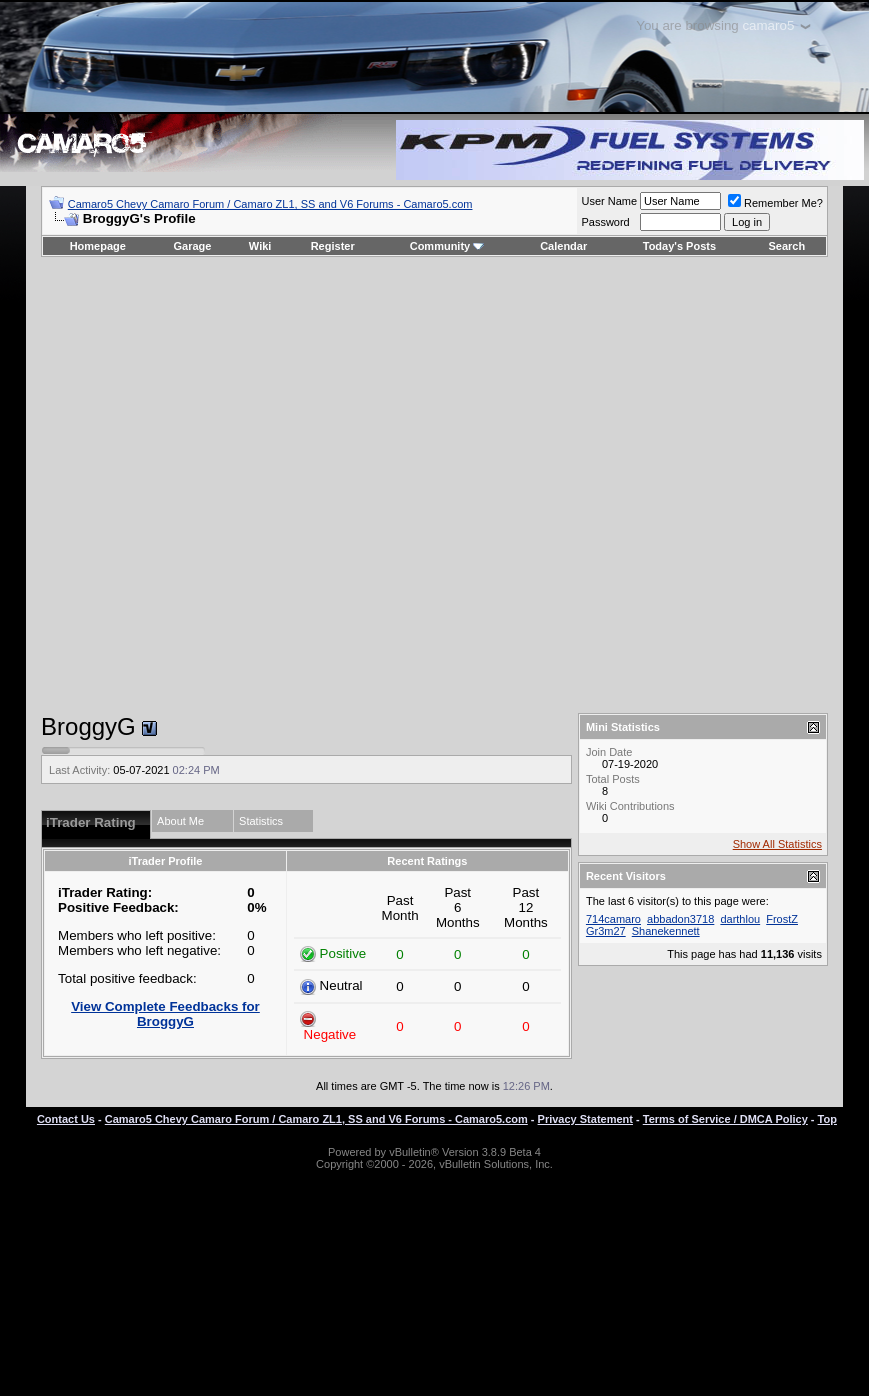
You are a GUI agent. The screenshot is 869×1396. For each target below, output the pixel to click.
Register (333, 246)
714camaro (613, 919)
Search (787, 246)
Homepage (98, 246)
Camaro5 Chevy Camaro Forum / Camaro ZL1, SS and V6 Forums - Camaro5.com (270, 204)
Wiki (260, 246)
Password (605, 222)
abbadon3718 (680, 919)
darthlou (740, 919)
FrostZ (782, 919)
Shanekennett (666, 931)
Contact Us (66, 1119)
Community (447, 246)
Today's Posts (679, 246)
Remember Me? (775, 203)
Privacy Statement (585, 1119)
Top (827, 1119)
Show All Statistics (777, 844)
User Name (609, 201)
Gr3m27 (606, 931)
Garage (193, 246)
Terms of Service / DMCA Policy (725, 1119)
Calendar (563, 246)
